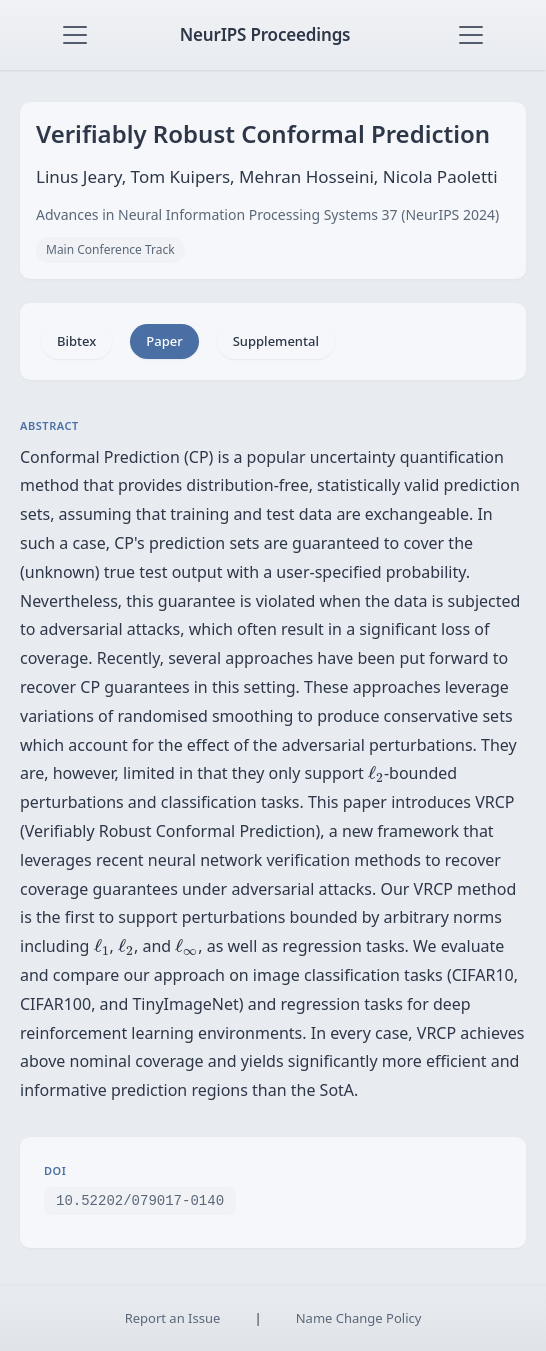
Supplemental (276, 341)
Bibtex (76, 341)
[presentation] (376, 774)
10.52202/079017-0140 (140, 1199)
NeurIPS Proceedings (265, 34)
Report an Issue (173, 1318)
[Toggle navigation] (75, 35)
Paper (164, 341)
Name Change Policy (359, 1318)
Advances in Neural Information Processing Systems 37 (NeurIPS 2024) (267, 214)
